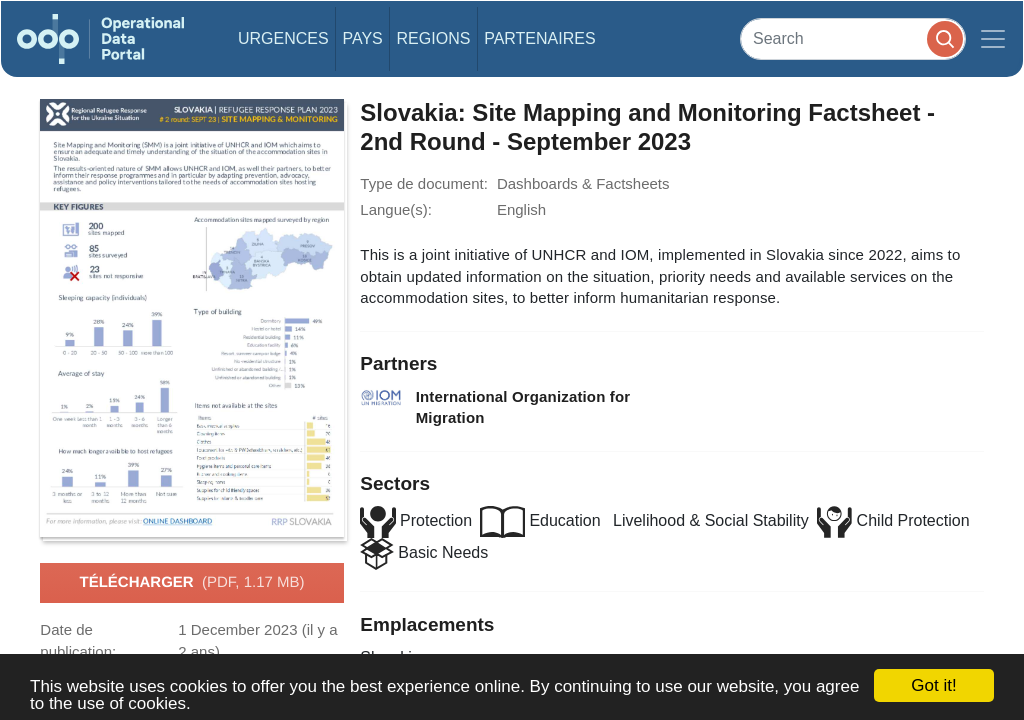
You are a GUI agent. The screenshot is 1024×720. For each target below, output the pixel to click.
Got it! (933, 685)
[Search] (853, 38)
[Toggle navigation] (993, 39)
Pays (362, 38)
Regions (434, 38)
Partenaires (539, 38)
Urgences (283, 38)
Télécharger (191, 583)
